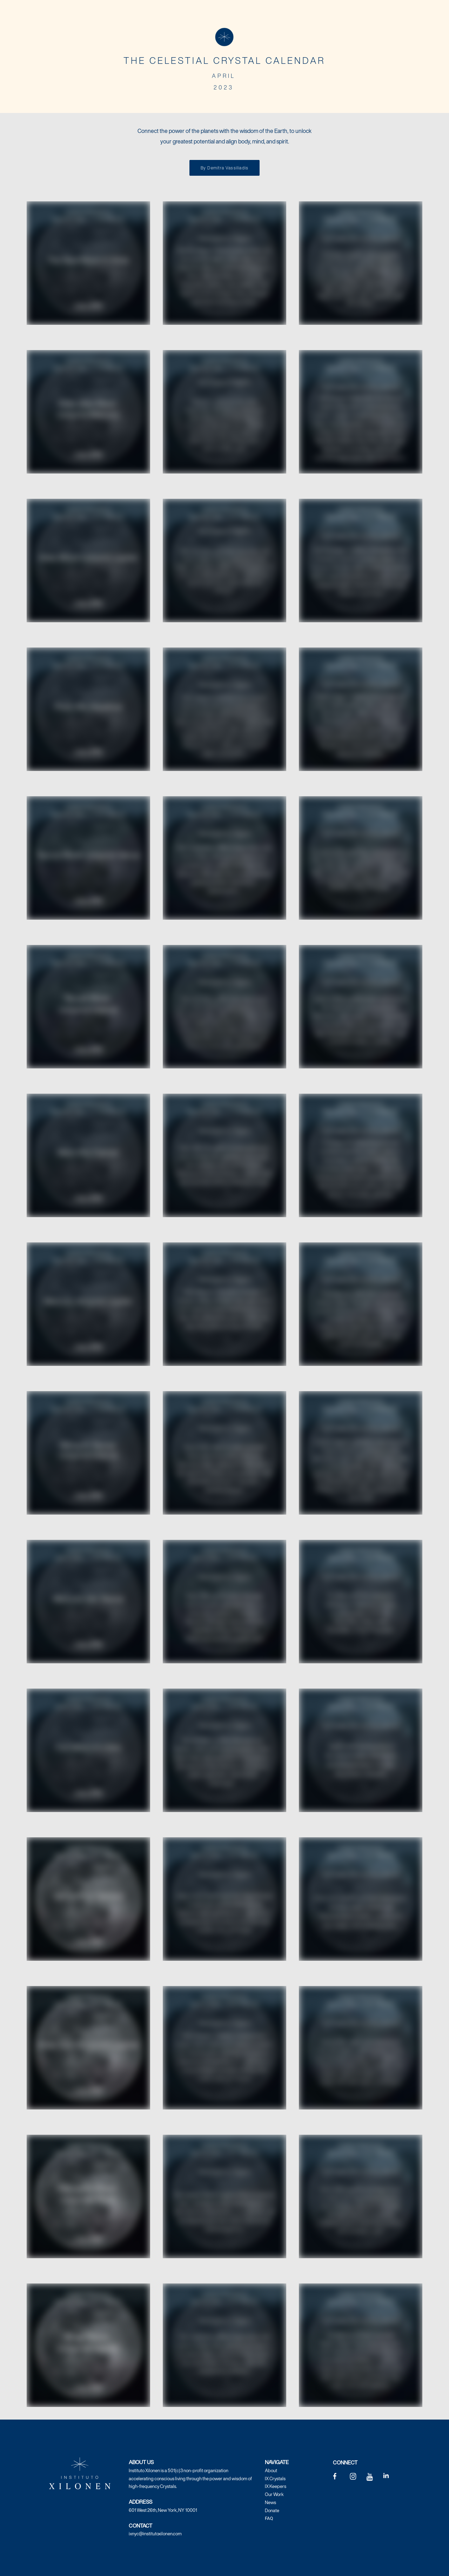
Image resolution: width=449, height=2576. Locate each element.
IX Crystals (275, 2478)
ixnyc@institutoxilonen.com (155, 2533)
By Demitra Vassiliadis (224, 168)
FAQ (269, 2518)
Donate (272, 2510)
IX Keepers (275, 2486)
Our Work (274, 2494)
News (270, 2502)
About (271, 2470)
